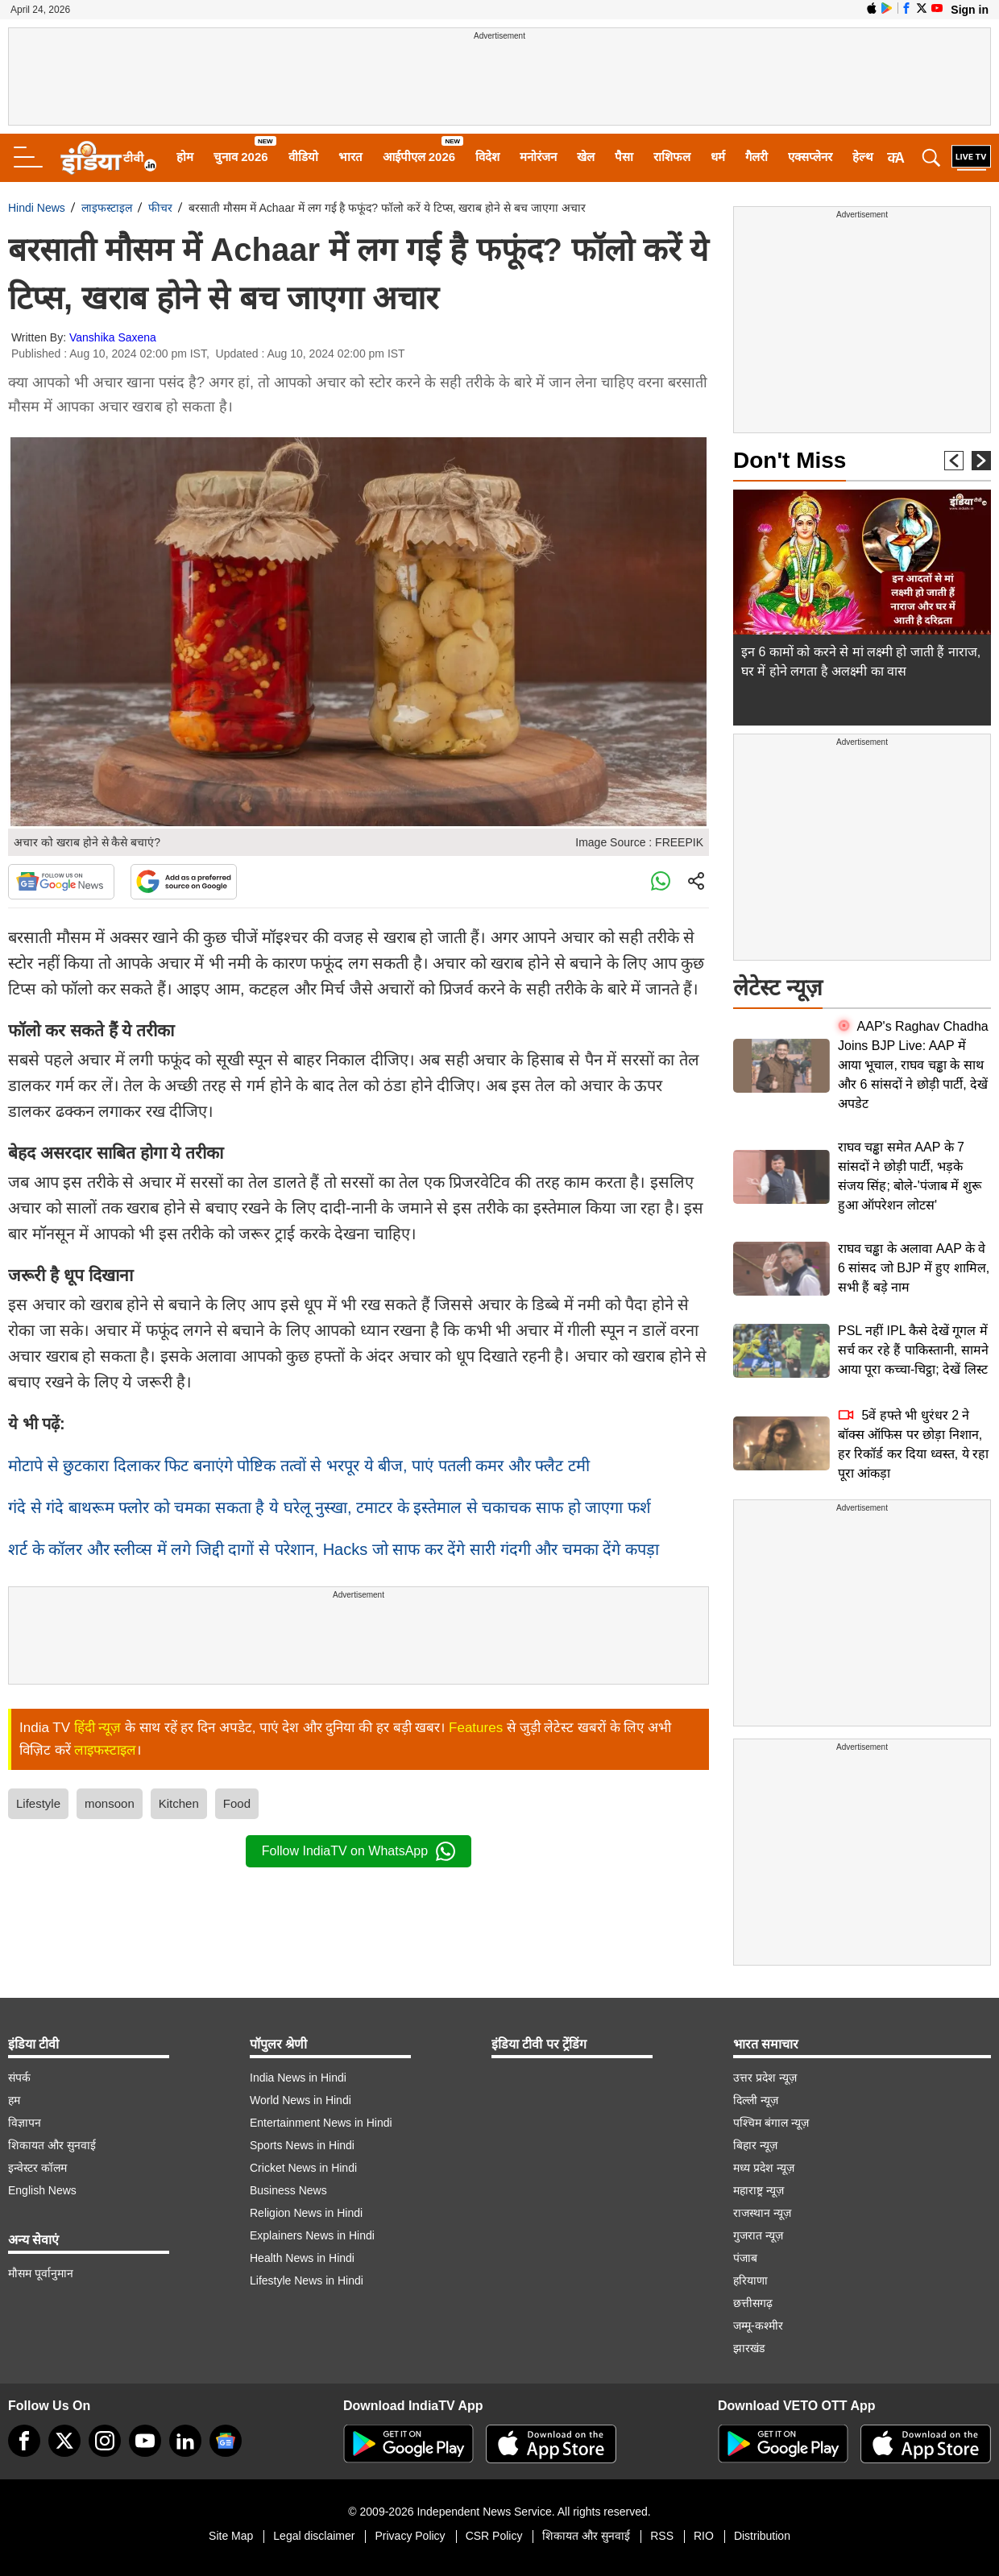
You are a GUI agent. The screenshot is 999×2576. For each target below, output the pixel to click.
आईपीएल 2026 (419, 156)
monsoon (110, 1803)
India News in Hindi (298, 2077)
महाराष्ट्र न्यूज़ (758, 2190)
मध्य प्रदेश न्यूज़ (763, 2167)
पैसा (624, 156)
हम (14, 2100)
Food (237, 1803)
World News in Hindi (300, 2100)
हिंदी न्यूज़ (98, 1727)
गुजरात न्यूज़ (758, 2235)
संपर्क (19, 2077)
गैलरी (756, 156)
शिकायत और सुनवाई (52, 2145)
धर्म (718, 156)
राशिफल (671, 156)
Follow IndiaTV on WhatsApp (358, 1851)
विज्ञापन (24, 2122)
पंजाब (745, 2257)
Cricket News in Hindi (303, 2167)
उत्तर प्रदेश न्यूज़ (765, 2077)
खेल (586, 156)
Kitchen (179, 1803)
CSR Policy (494, 2535)
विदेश (487, 156)
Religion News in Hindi (306, 2212)
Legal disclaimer (313, 2535)
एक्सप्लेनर (810, 156)
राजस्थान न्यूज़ (762, 2212)
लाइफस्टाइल (106, 207)
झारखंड (749, 2348)
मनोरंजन (538, 156)
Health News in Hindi (302, 2257)
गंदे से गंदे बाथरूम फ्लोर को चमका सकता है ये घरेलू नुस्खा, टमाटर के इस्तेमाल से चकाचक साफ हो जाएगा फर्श (329, 1507)
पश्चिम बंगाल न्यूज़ (771, 2122)
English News (42, 2190)
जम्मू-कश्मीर (758, 2325)
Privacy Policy (410, 2535)
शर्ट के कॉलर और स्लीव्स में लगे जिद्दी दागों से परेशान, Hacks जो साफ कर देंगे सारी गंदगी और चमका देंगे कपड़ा (333, 1549)
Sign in (970, 9)
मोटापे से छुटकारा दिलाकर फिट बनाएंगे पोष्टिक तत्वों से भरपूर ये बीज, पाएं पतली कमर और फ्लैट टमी (299, 1465)
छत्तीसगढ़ (753, 2303)
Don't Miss (789, 460)
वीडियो (303, 156)
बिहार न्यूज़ (755, 2145)
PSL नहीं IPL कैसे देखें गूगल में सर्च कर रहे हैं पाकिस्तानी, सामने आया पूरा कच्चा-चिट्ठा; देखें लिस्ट (913, 1350)
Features (476, 1727)
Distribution (762, 2535)
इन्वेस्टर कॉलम (37, 2167)
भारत (350, 156)
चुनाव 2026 (240, 156)
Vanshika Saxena (112, 337)
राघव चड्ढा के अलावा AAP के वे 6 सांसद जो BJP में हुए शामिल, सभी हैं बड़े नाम (913, 1268)
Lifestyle (38, 1803)
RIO (704, 2535)
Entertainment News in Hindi (321, 2122)
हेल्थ (862, 156)
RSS (662, 2535)
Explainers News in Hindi (312, 2235)
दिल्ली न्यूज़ (755, 2100)
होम (184, 156)
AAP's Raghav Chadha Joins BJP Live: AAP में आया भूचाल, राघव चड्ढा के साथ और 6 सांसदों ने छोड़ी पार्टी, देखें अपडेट (913, 1064)
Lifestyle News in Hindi (306, 2280)
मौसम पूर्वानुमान (40, 2273)
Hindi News (36, 207)
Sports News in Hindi (302, 2145)
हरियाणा (750, 2280)
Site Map (231, 2535)
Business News (288, 2190)
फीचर (160, 207)
